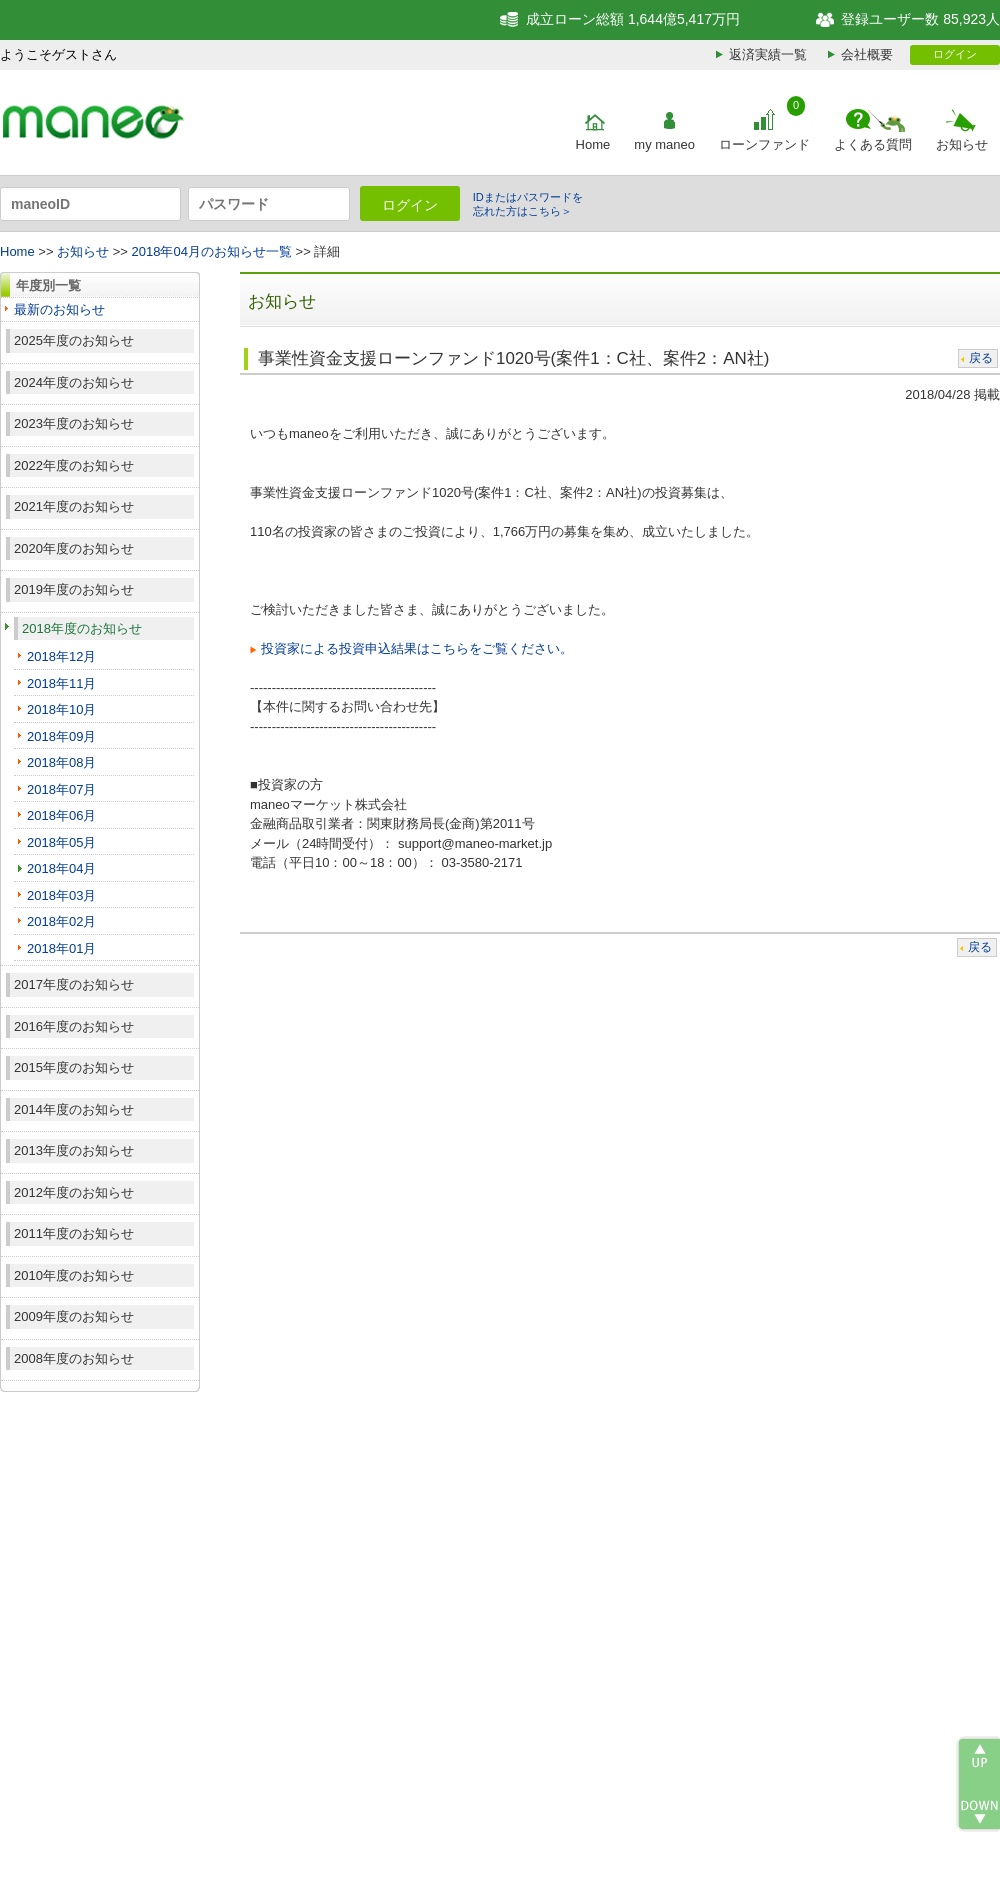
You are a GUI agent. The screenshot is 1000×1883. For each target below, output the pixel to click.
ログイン (955, 54)
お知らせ (962, 144)
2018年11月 (61, 683)
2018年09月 (61, 736)
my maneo (664, 144)
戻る (981, 358)
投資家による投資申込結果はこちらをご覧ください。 (417, 648)
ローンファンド (764, 144)
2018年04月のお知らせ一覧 (212, 251)
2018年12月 (61, 656)
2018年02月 (61, 921)
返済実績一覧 (768, 54)
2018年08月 (61, 762)
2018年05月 (61, 842)
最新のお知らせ (59, 309)
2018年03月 (61, 895)
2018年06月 (61, 815)
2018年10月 (61, 709)
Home (593, 144)
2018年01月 (61, 948)
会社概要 (867, 54)
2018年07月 (61, 789)
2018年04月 (61, 868)
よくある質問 (873, 144)
